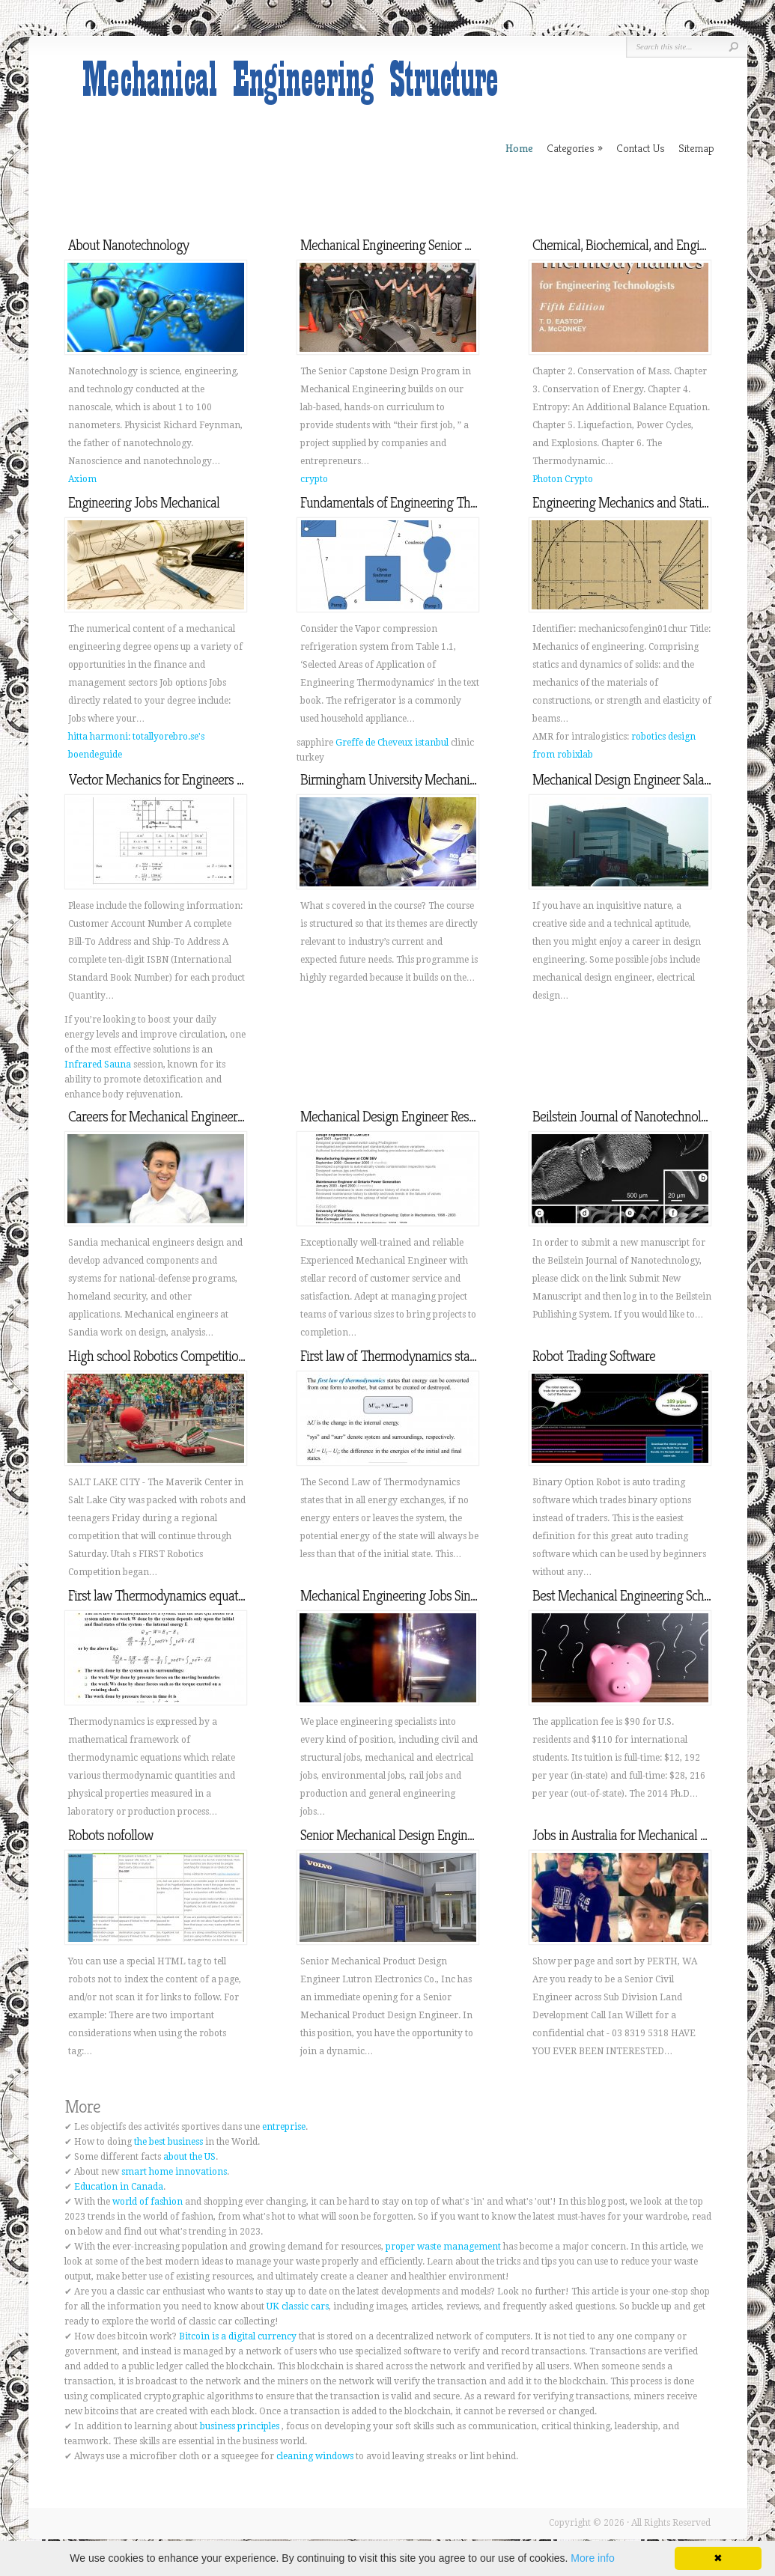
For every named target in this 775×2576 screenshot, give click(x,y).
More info (592, 2558)
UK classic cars (298, 2306)
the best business (168, 2142)
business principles (239, 2426)
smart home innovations (174, 2172)
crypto (314, 479)
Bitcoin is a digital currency (238, 2336)
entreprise (284, 2127)
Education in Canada (118, 2186)
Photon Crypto (562, 479)
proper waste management (443, 2246)
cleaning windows (314, 2456)
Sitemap (696, 148)
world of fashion (147, 2201)
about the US (189, 2157)
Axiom (82, 479)
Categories (575, 148)
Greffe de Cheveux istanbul (392, 742)
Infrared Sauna (97, 1064)
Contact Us (640, 148)
